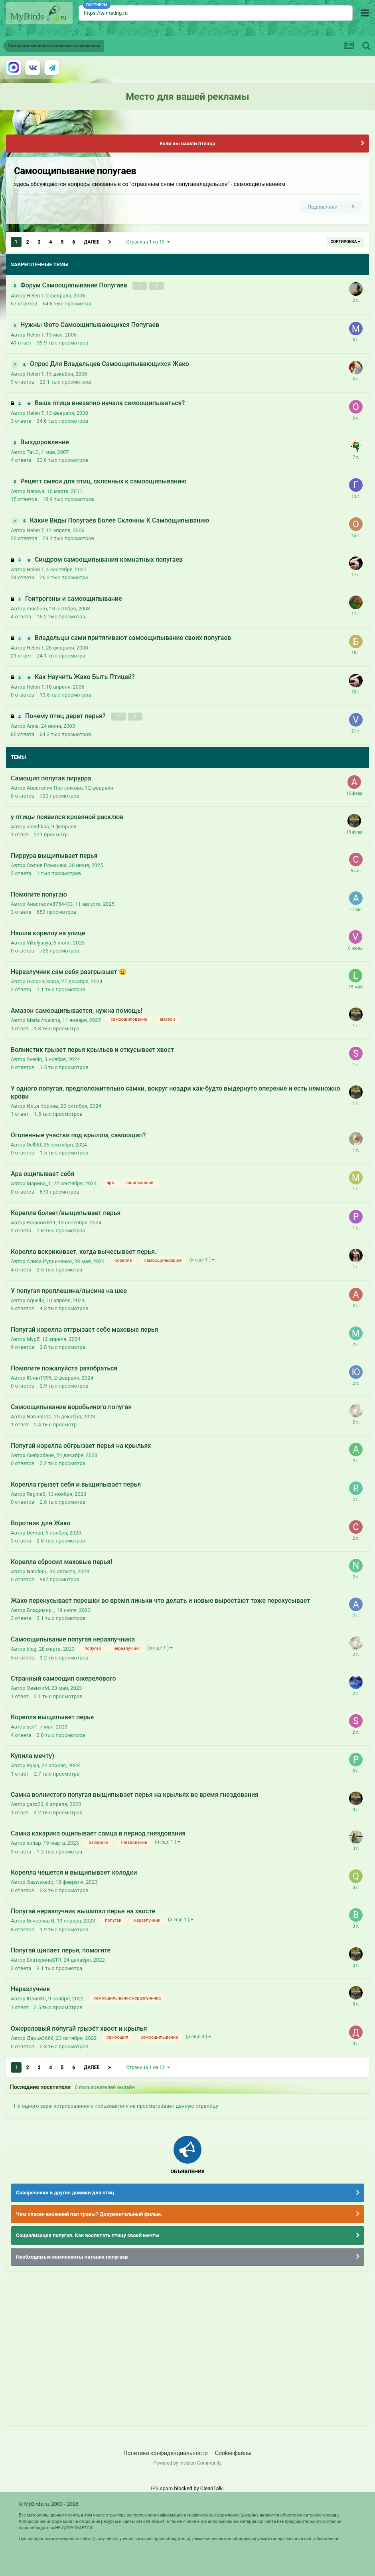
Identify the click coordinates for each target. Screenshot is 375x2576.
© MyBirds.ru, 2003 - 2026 (49, 2504)
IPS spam (162, 2488)
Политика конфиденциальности (166, 2452)
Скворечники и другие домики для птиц (65, 2193)
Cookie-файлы (233, 2452)
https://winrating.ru (106, 13)
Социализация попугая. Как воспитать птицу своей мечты (88, 2235)
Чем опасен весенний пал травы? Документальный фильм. (89, 2214)
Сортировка (345, 242)
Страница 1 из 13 (148, 242)
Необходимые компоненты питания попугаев (72, 2256)
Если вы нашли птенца (187, 144)
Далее (91, 242)
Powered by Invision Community (188, 2462)
